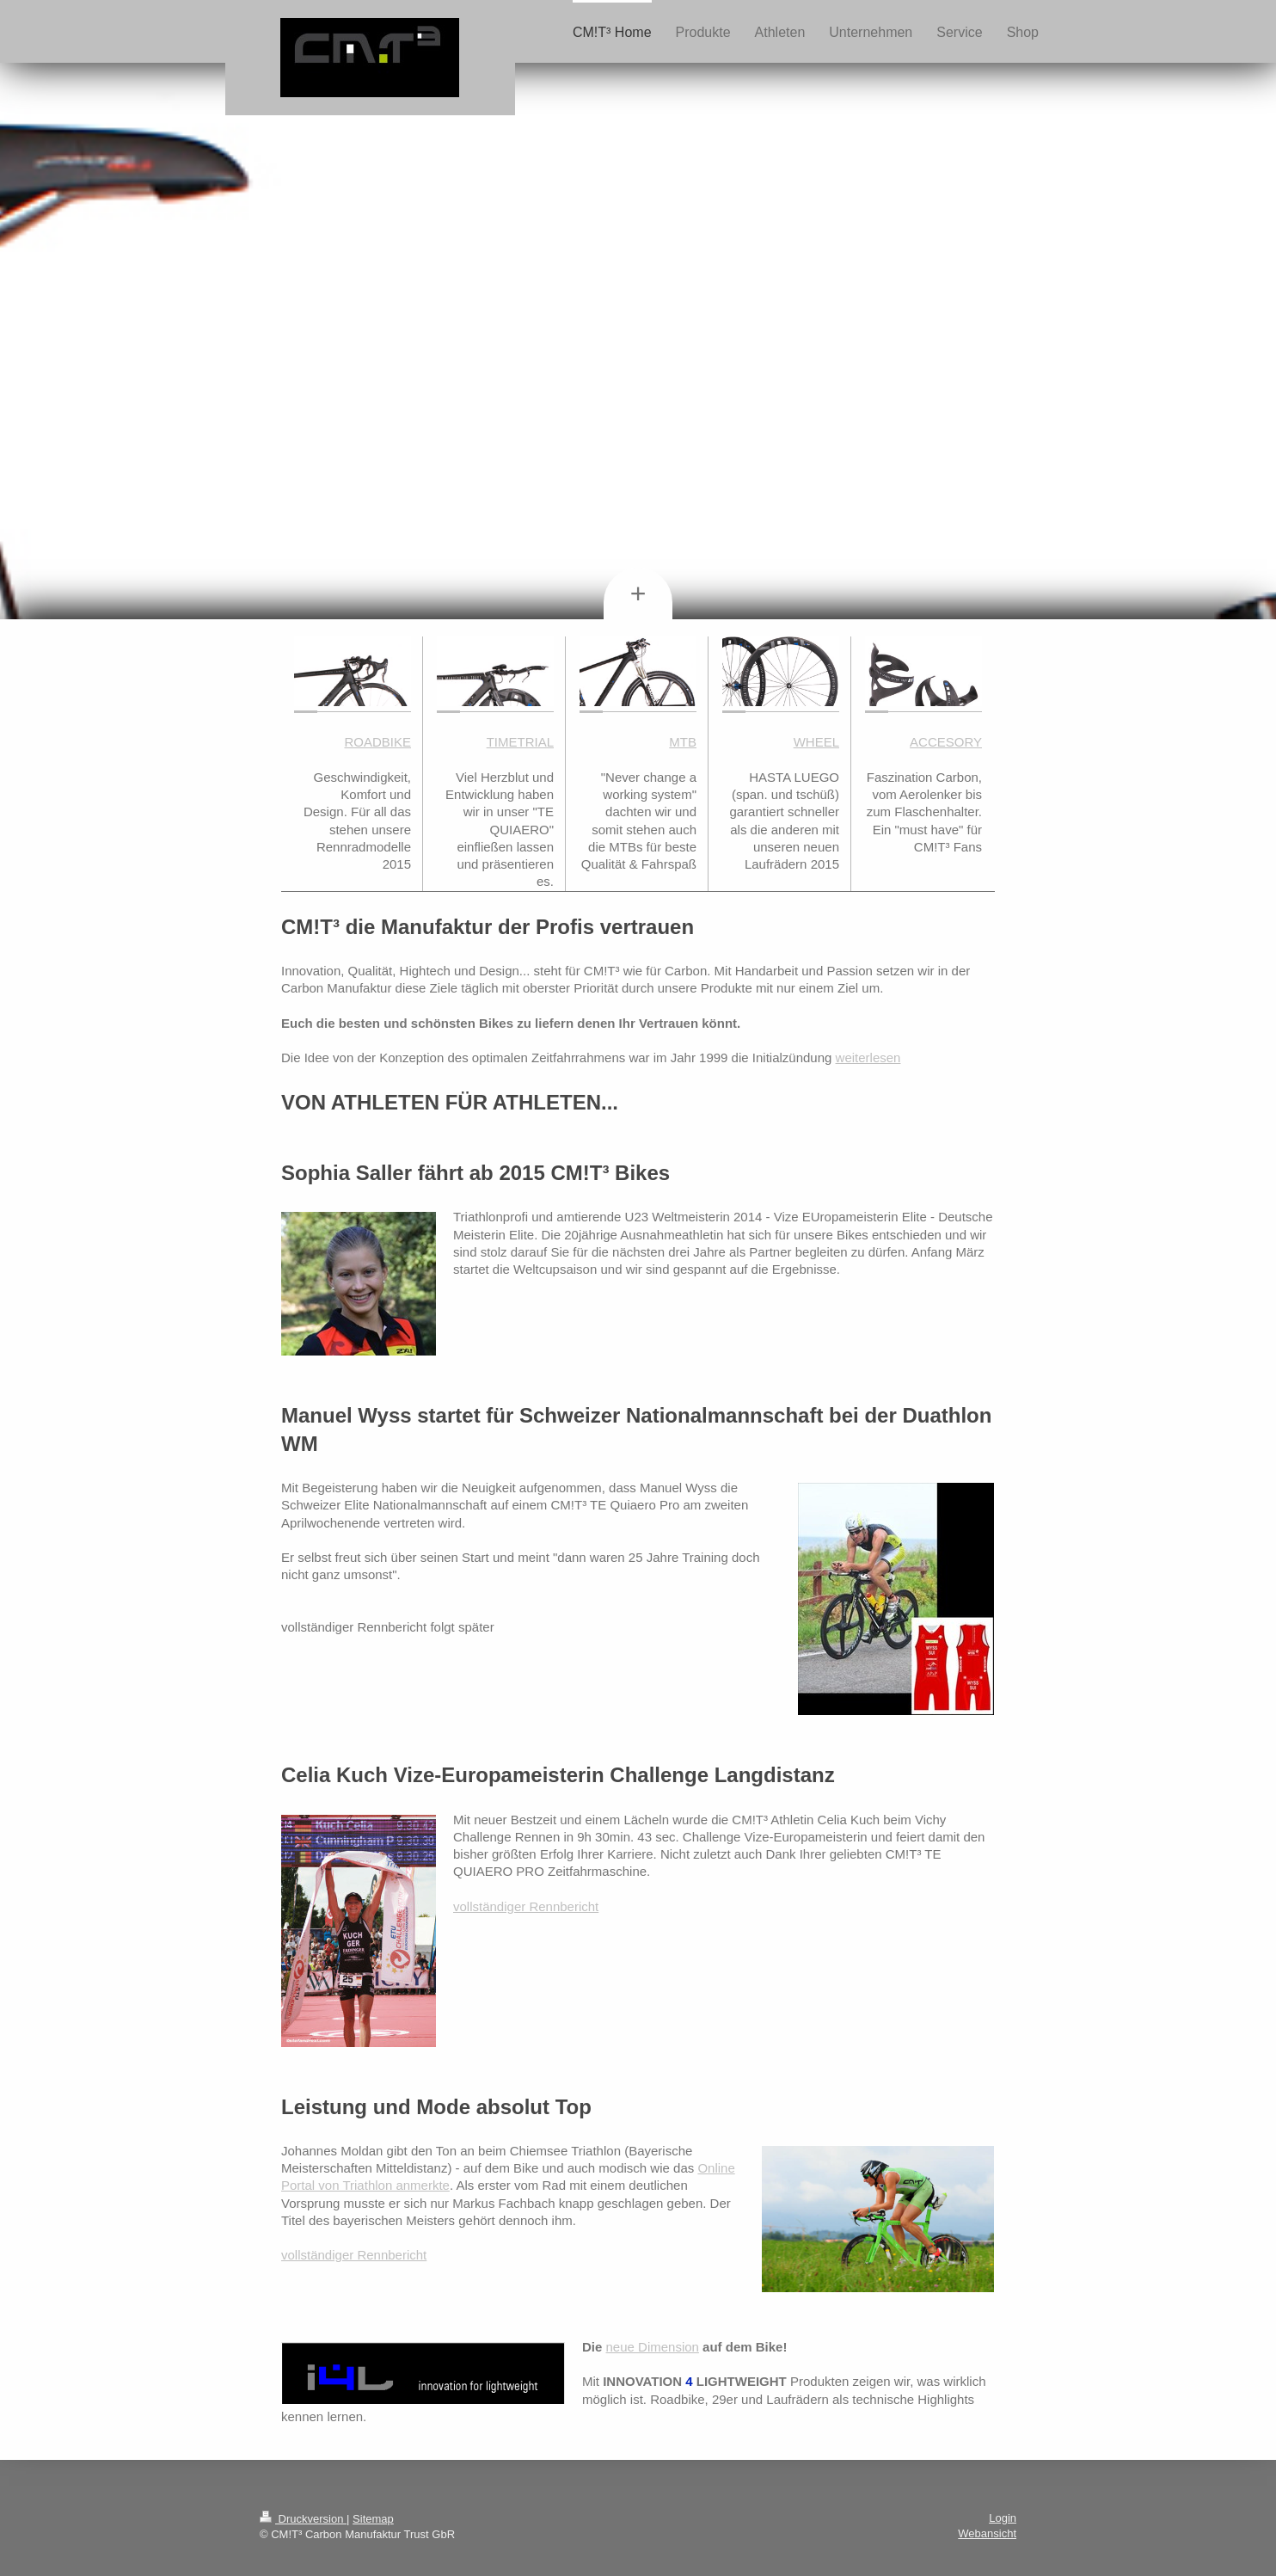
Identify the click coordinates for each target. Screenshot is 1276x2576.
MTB (682, 742)
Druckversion (303, 2518)
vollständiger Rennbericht (525, 1906)
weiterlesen (868, 1057)
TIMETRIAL (520, 742)
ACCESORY (946, 742)
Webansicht (987, 2533)
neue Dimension (652, 2346)
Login (1002, 2517)
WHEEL (816, 742)
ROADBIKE (377, 742)
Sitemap (373, 2518)
